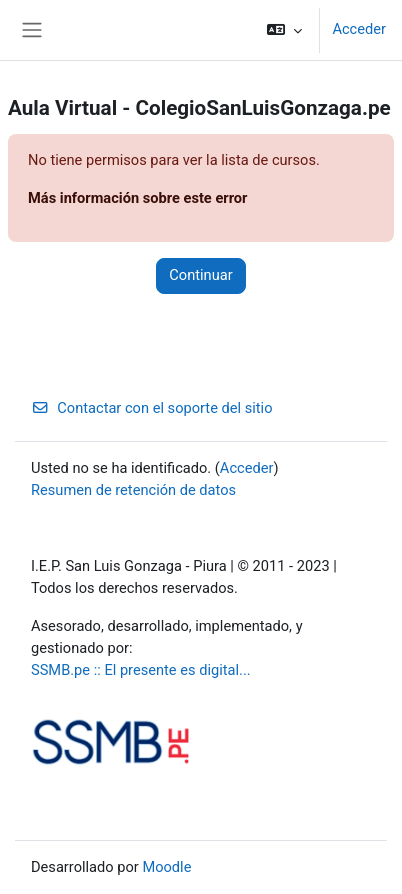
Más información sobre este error (137, 198)
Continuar (200, 275)
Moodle (166, 867)
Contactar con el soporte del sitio (152, 408)
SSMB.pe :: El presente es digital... (141, 670)
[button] (284, 30)
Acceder (359, 29)
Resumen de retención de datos (133, 490)
